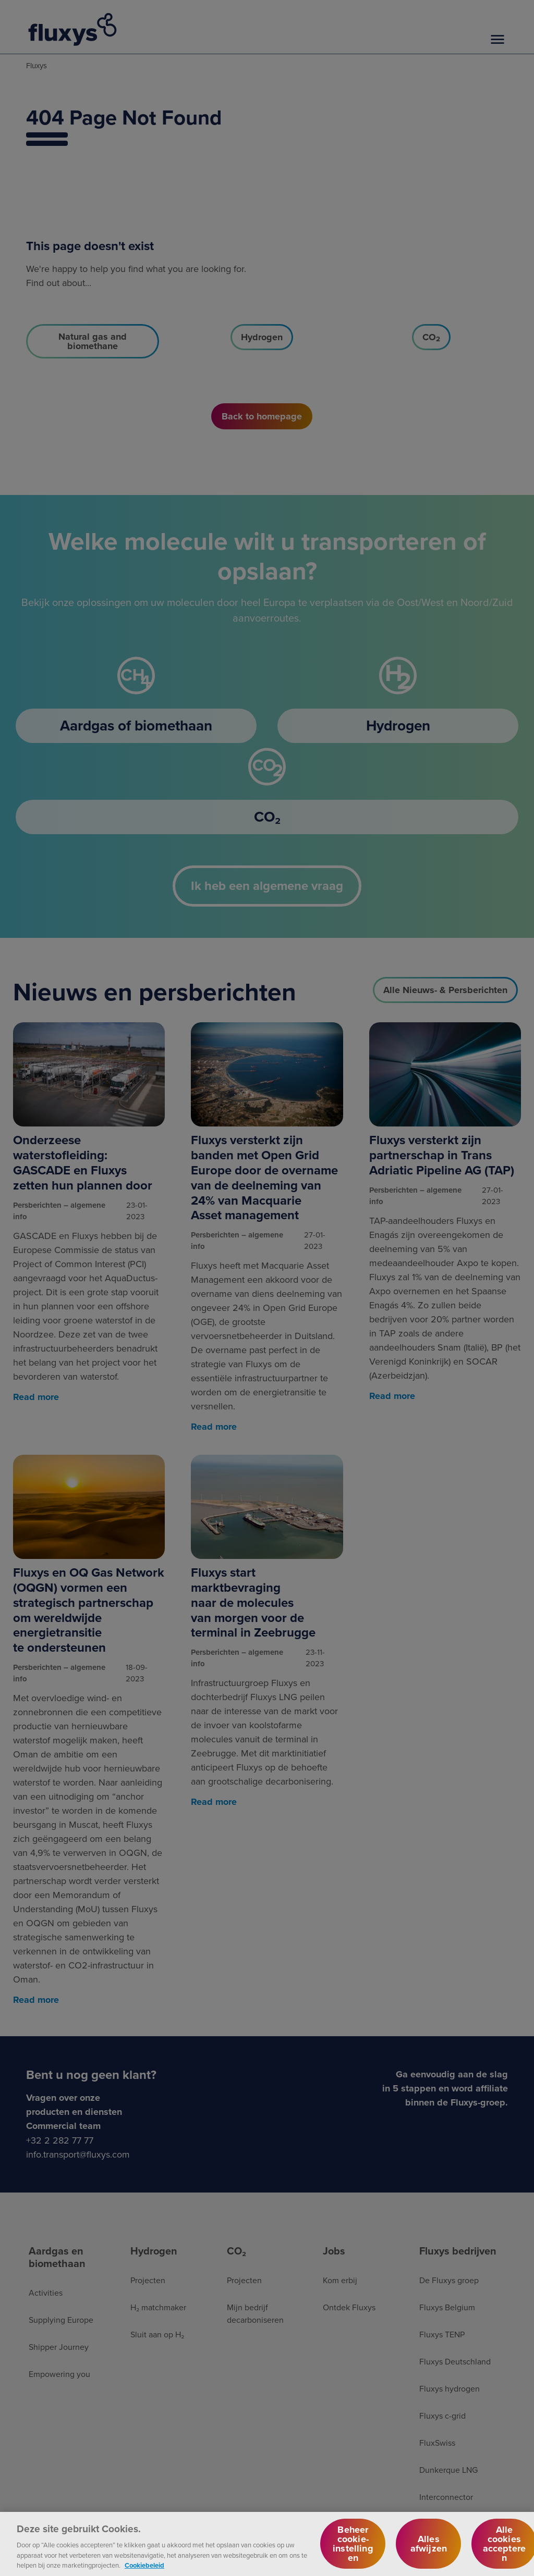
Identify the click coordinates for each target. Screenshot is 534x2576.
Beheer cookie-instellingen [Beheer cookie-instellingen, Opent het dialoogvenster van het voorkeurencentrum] (353, 2550)
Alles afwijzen (428, 2550)
